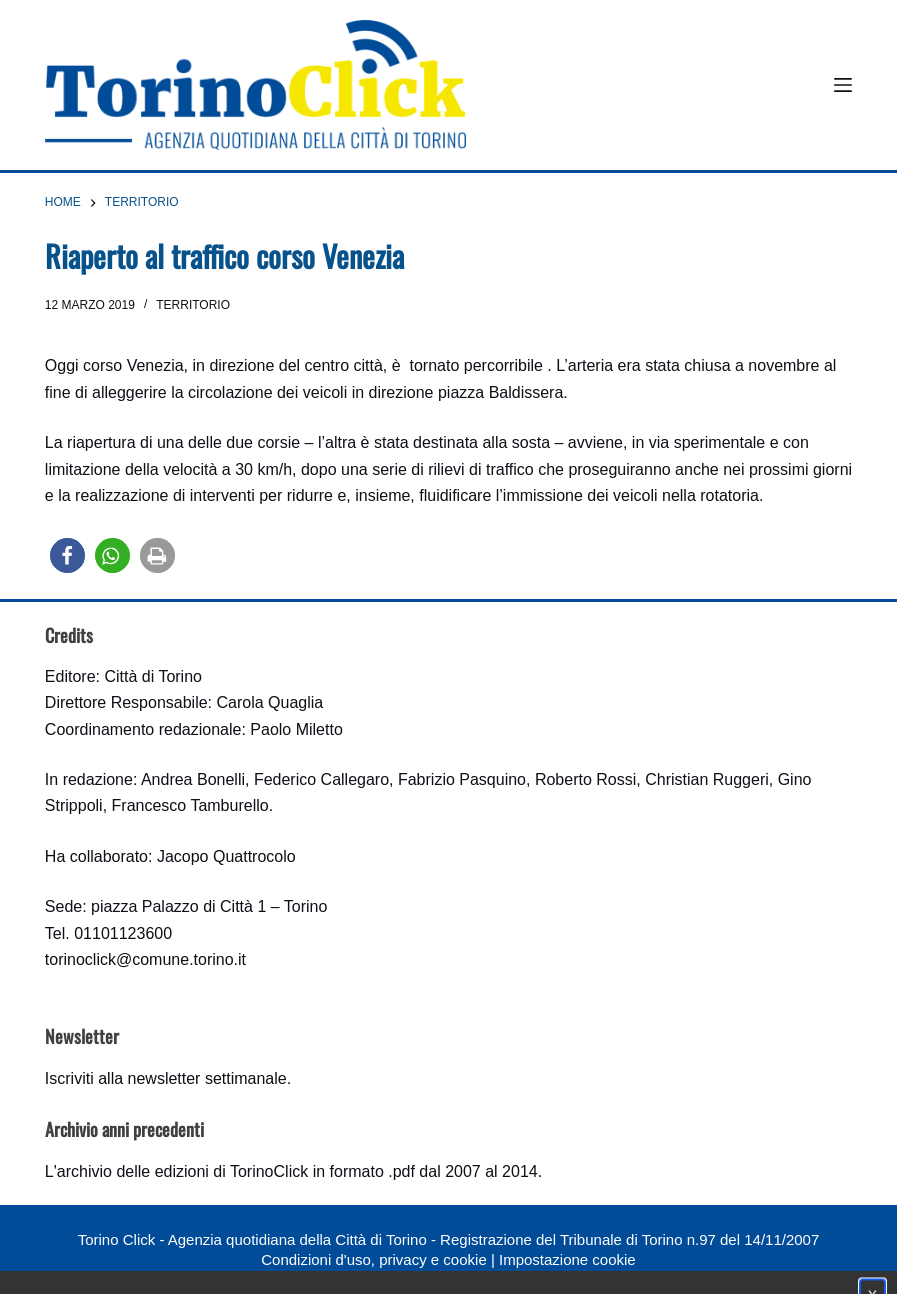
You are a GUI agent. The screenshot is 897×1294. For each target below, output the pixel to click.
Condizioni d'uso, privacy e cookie (373, 1259)
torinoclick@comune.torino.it (145, 959)
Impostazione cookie (567, 1259)
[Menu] (843, 85)
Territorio (193, 305)
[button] (67, 555)
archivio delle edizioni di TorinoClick (182, 1171)
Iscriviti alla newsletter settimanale (166, 1078)
